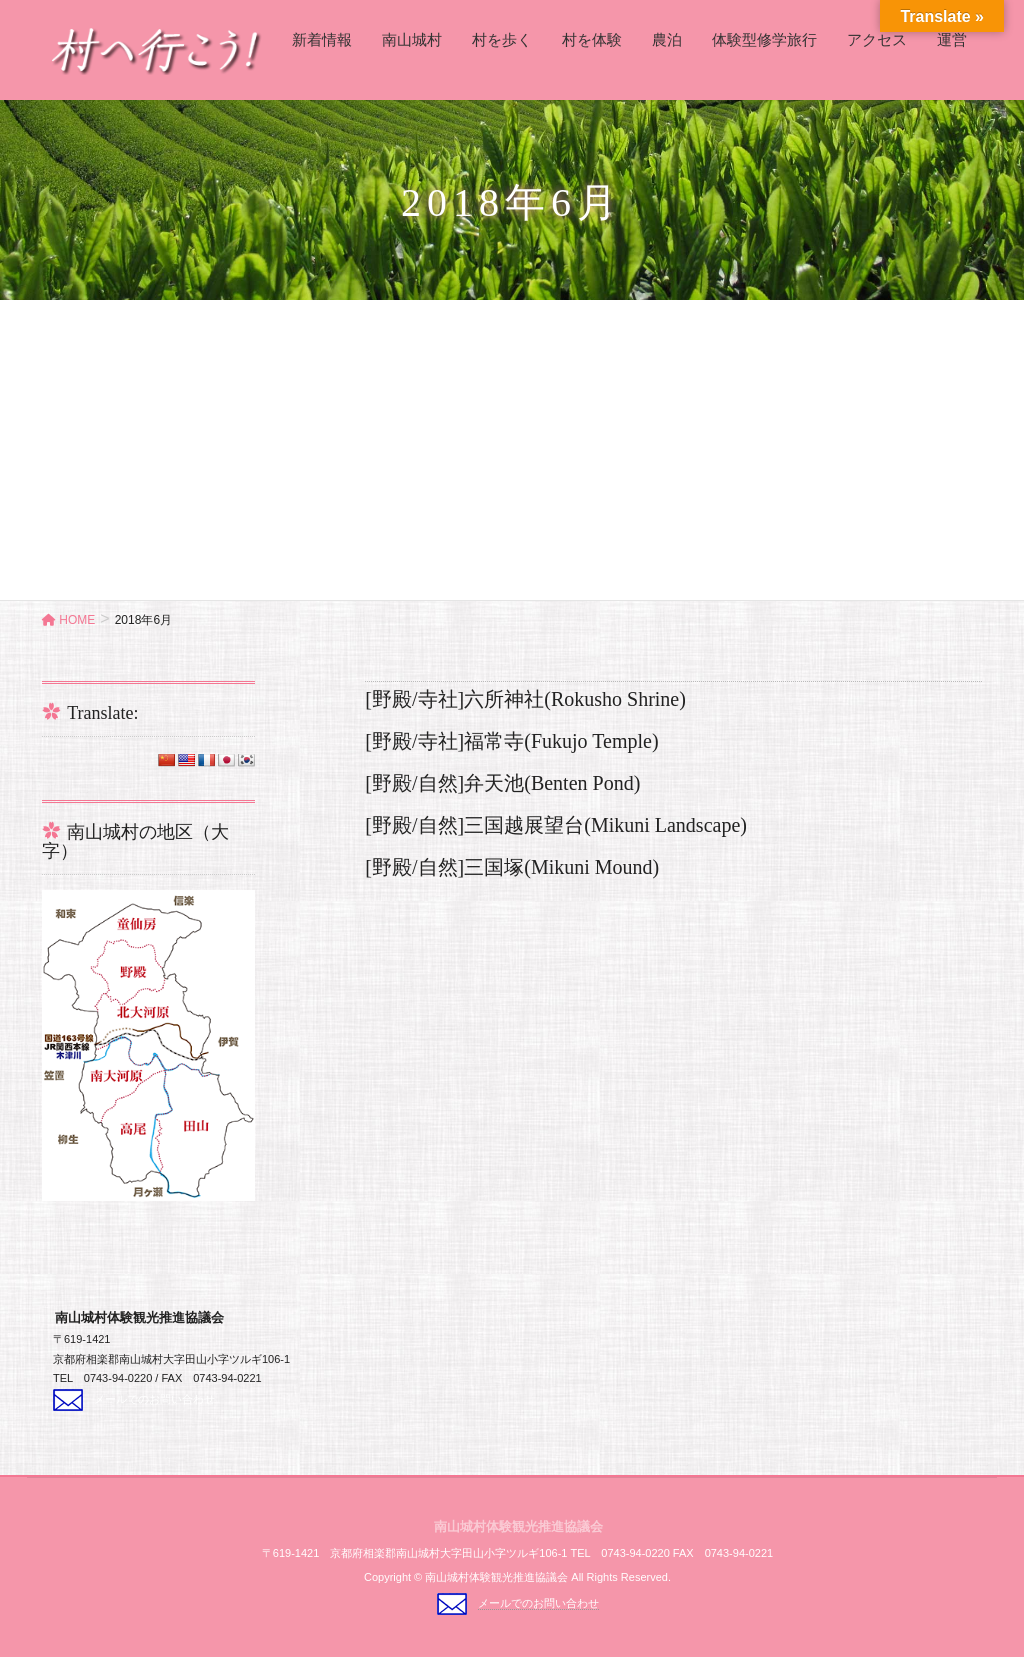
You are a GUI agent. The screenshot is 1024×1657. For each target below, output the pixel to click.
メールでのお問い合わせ (154, 1399)
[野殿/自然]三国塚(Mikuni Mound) (512, 867)
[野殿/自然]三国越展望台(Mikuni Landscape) (556, 825)
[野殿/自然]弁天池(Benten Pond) (502, 783)
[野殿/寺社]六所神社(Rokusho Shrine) (525, 699)
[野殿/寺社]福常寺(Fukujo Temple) (511, 741)
